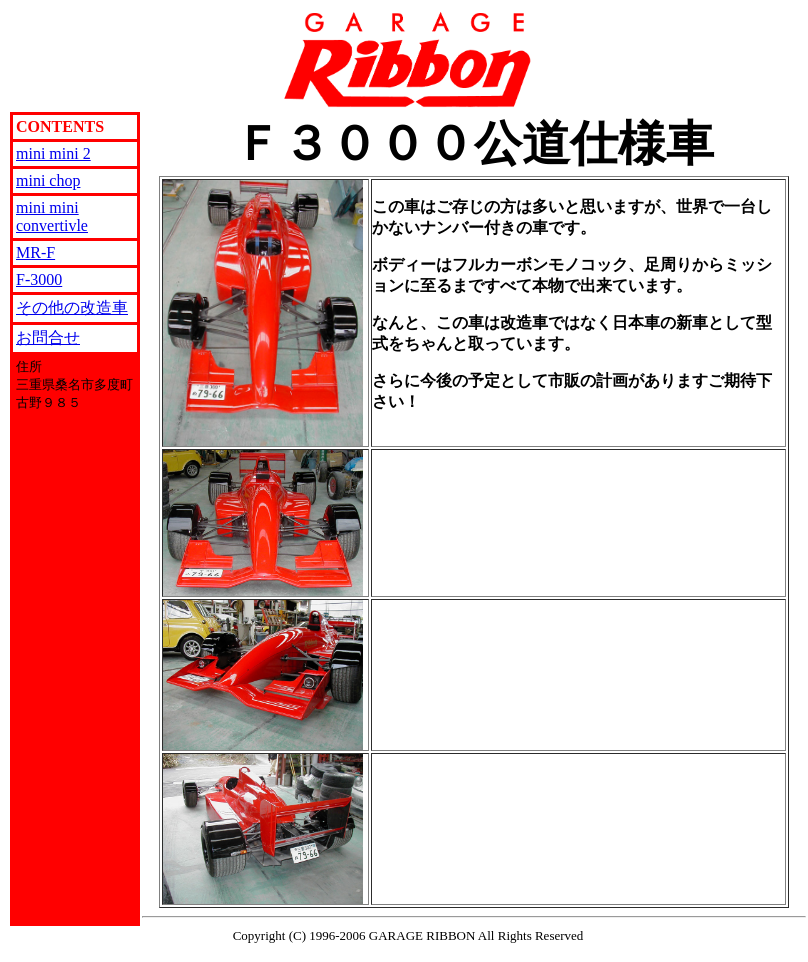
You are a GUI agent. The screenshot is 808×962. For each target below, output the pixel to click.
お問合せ (48, 337)
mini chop (48, 180)
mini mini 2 (53, 153)
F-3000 (39, 279)
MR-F (35, 252)
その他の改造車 (72, 307)
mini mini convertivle (52, 216)
